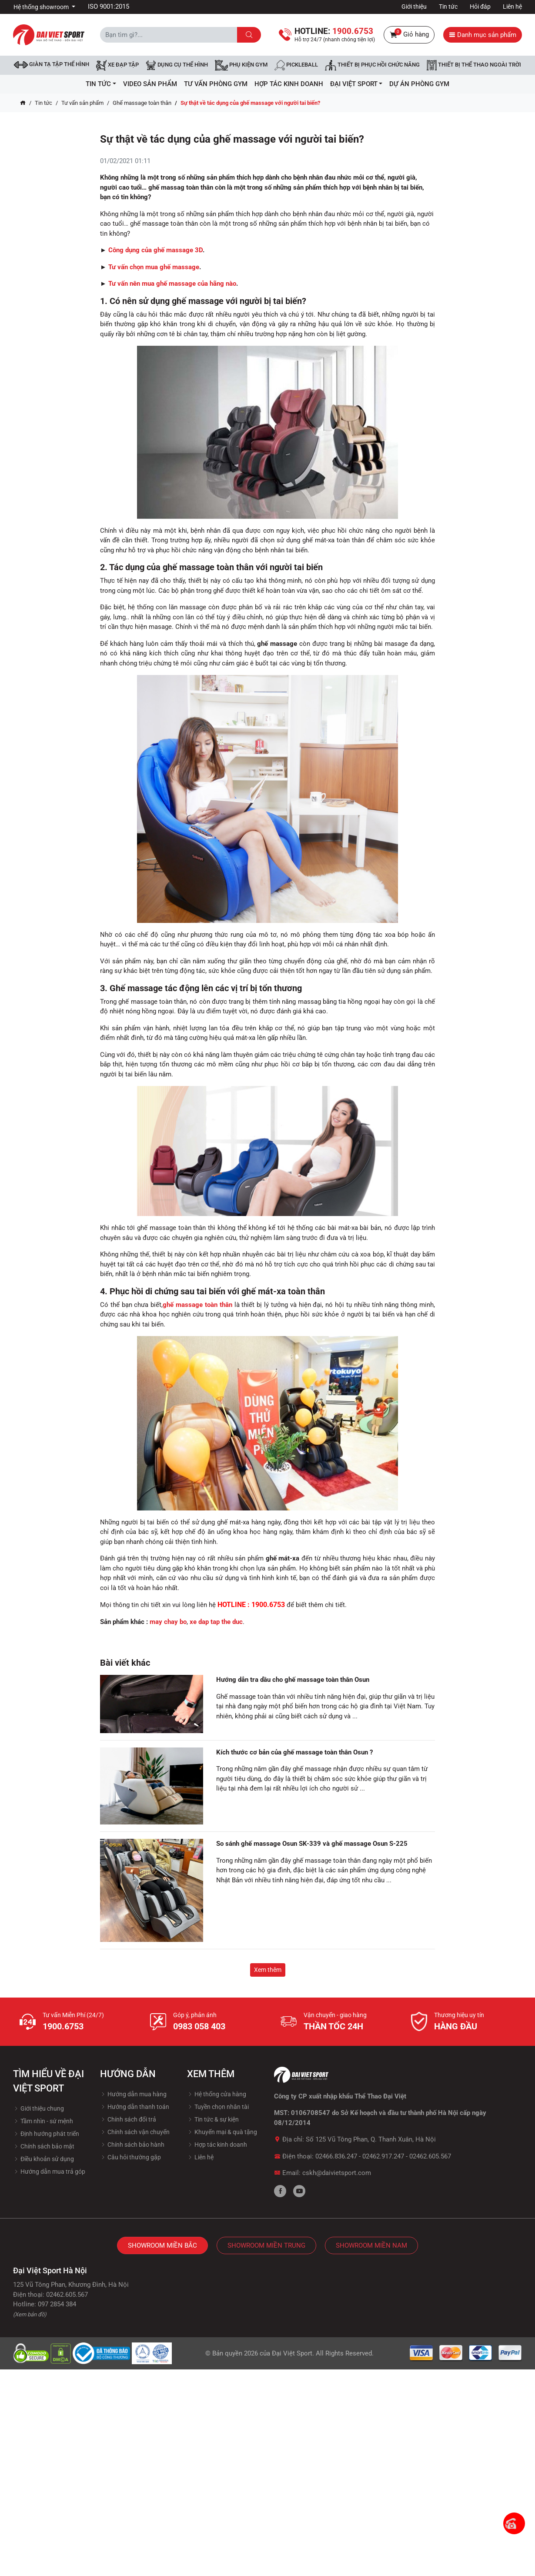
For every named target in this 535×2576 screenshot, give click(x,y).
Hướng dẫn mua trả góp (49, 2171)
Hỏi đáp (480, 6)
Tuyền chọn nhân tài (218, 2106)
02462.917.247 (383, 2156)
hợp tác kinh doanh (288, 84)
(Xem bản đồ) (30, 2314)
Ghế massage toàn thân (142, 103)
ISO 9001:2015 (108, 6)
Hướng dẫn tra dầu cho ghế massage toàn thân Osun (292, 1680)
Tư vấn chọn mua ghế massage (153, 267)
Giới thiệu (414, 6)
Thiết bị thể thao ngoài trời (474, 65)
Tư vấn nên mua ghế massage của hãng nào (172, 283)
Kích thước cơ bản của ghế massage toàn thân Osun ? (294, 1752)
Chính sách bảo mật (43, 2146)
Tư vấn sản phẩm (82, 103)
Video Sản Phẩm (150, 84)
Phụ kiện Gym (241, 65)
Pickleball (296, 65)
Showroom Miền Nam (371, 2245)
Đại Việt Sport (292, 2353)
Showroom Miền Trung (266, 2245)
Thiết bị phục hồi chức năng (372, 65)
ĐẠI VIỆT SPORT (356, 84)
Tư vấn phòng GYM (215, 84)
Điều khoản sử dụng (43, 2158)
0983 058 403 (199, 2026)
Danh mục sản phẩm (482, 35)
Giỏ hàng (409, 34)
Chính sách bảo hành (132, 2144)
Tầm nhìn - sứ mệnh (43, 2121)
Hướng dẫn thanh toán (134, 2106)
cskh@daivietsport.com (336, 2173)
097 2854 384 (57, 2304)
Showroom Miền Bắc (162, 2245)
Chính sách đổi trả (128, 2119)
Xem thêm (267, 1969)
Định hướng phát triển (46, 2133)
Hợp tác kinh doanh (217, 2144)
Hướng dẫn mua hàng (133, 2094)
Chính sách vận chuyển (135, 2131)
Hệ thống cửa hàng (216, 2094)
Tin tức (448, 6)
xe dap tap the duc (216, 1622)
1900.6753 (63, 2026)
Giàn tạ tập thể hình (51, 64)
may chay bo (168, 1622)
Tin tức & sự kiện (213, 2119)
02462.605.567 (430, 2156)
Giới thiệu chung (38, 2108)
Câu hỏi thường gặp (130, 2157)
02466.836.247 (336, 2156)
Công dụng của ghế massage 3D (155, 250)
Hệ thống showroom (41, 6)
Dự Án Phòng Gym (419, 84)
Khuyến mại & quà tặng (222, 2131)
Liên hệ (512, 6)
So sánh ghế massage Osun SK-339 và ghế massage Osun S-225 (312, 1844)
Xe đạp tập (117, 65)
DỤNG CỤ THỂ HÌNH (177, 65)
